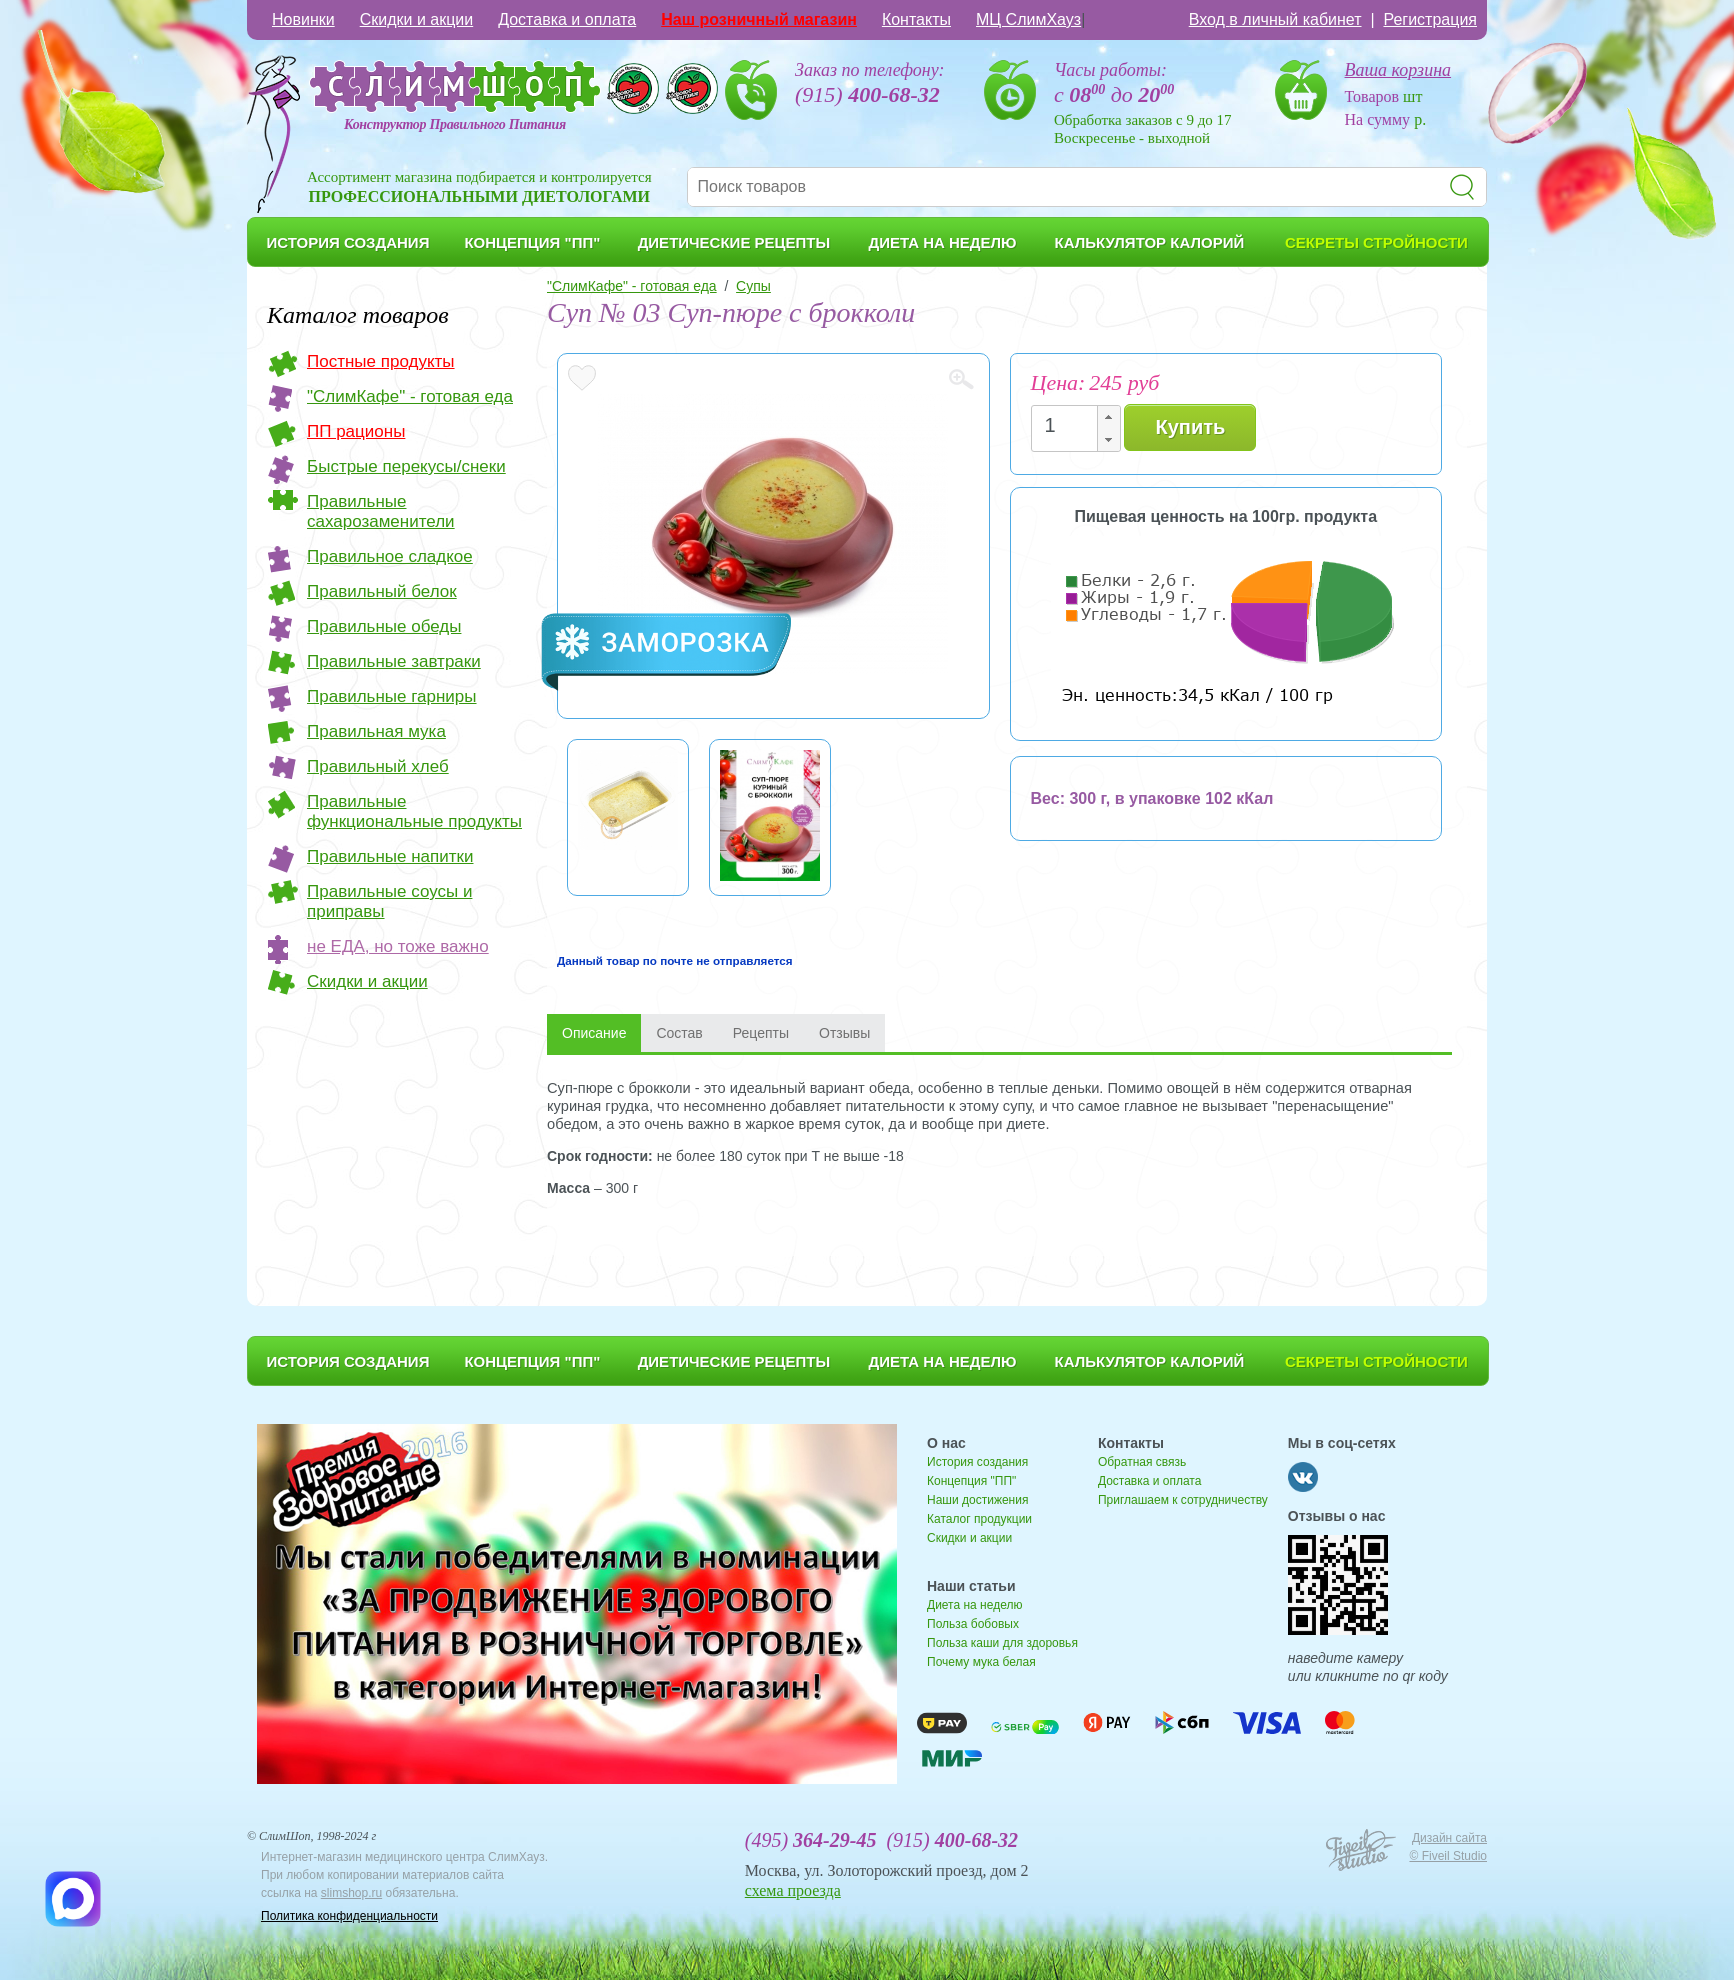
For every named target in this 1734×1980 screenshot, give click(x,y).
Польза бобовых (973, 1624)
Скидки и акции (417, 19)
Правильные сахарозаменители (381, 511)
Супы (753, 286)
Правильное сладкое (390, 556)
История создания (977, 1462)
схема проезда (793, 1890)
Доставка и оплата (567, 19)
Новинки (303, 19)
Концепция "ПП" (971, 1481)
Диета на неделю (974, 1605)
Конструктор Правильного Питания (455, 124)
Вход (1275, 19)
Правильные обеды (384, 626)
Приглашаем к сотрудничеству (1183, 1500)
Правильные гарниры (392, 696)
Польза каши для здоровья (1002, 1643)
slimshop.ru (351, 1893)
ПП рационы (356, 431)
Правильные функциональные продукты (414, 811)
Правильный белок (382, 591)
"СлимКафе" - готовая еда (410, 396)
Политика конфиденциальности (349, 1916)
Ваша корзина (1398, 70)
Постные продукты (381, 361)
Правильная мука (376, 731)
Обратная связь (1142, 1462)
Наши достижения (977, 1500)
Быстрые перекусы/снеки (406, 466)
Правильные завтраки (394, 661)
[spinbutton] (1070, 425)
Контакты (916, 19)
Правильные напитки (390, 856)
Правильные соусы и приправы (389, 901)
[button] (1108, 417)
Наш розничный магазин (759, 19)
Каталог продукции (979, 1519)
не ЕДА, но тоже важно (398, 946)
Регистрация (1430, 19)
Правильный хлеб (378, 766)
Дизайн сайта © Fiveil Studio (1448, 1847)
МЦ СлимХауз (1028, 19)
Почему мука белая (981, 1662)
